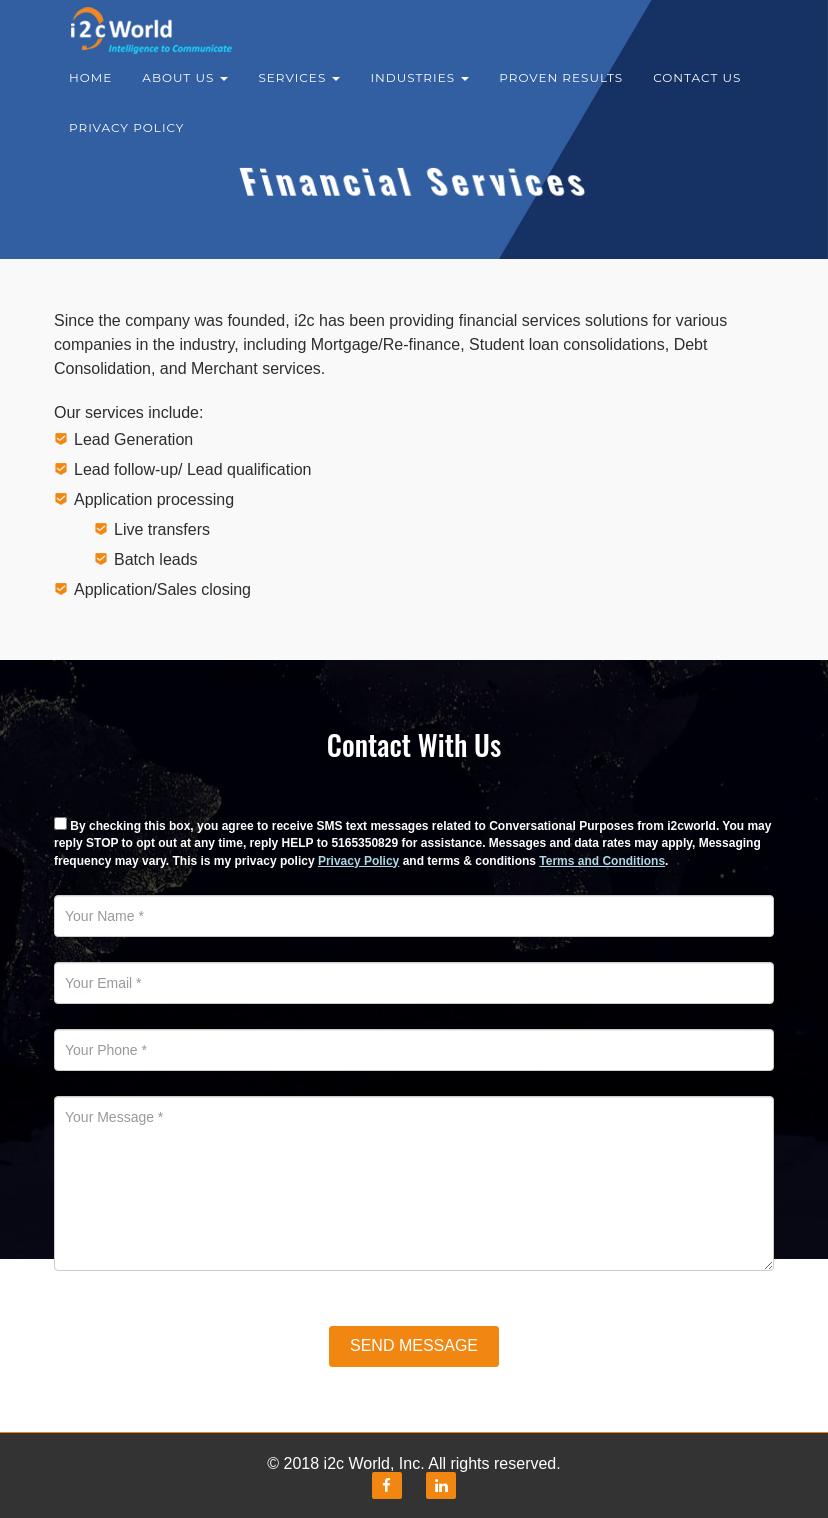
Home (90, 89)
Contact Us (697, 89)
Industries (419, 89)
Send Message (414, 1345)
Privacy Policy (126, 139)
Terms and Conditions (602, 861)
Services (299, 89)
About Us (185, 89)
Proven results (561, 89)
